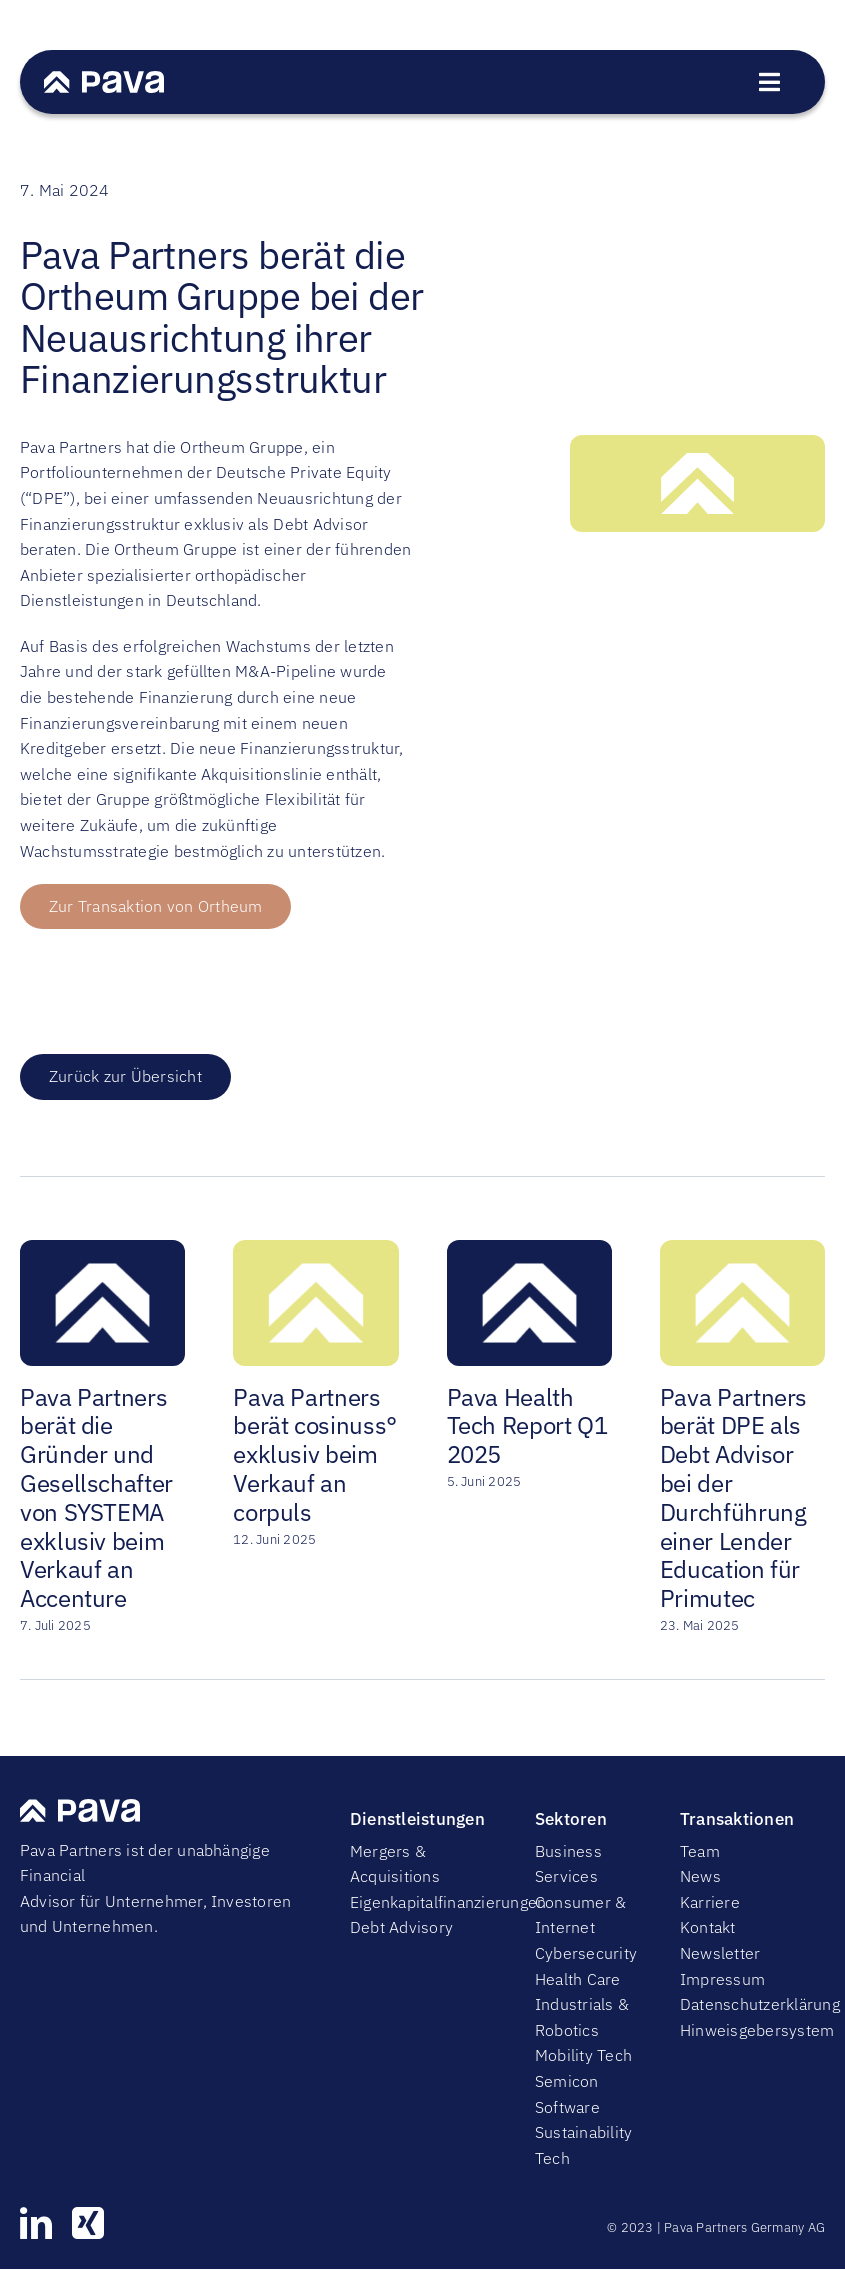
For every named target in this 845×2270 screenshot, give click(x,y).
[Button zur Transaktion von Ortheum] (155, 906)
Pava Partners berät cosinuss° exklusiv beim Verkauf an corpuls (315, 1454)
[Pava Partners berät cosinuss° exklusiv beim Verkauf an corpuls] (315, 1250)
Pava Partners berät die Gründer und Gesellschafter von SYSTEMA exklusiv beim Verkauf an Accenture (96, 1498)
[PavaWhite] (104, 79)
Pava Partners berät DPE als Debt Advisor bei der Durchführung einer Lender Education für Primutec (733, 1498)
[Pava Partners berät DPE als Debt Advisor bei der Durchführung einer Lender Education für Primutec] (742, 1250)
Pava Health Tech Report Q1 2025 (527, 1426)
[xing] (88, 2223)
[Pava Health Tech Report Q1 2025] (529, 1250)
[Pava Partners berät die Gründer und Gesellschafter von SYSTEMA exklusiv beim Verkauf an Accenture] (102, 1250)
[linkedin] (36, 2223)
